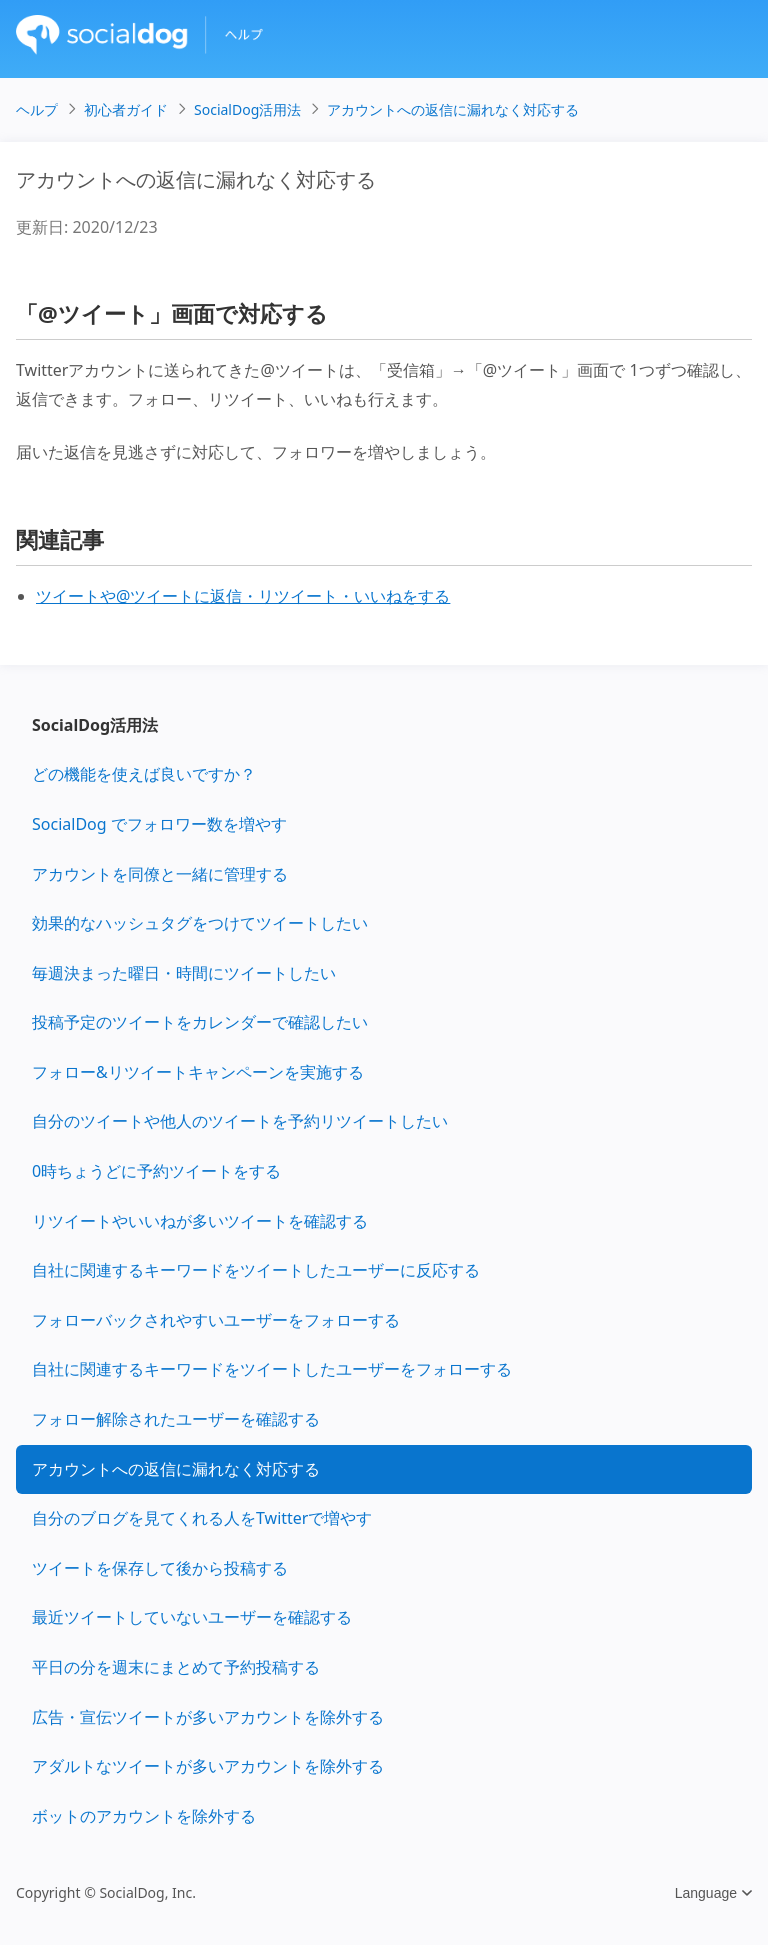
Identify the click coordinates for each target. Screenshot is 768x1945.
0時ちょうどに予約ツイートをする (156, 1171)
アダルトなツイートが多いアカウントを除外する (208, 1766)
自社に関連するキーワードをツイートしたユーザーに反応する (256, 1270)
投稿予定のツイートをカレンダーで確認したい (200, 1022)
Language (713, 1893)
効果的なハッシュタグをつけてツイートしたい (200, 923)
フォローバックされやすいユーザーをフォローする (216, 1320)
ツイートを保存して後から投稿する (160, 1568)
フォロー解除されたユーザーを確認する (176, 1419)
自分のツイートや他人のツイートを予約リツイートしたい (240, 1121)
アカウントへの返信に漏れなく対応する (176, 1469)
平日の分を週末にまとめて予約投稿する (176, 1667)
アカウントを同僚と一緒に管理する (160, 874)
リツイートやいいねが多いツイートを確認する (200, 1221)
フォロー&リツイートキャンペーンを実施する (198, 1072)
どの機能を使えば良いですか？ (144, 774)
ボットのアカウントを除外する (144, 1816)
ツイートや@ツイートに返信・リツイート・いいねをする (243, 596)
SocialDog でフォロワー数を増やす (159, 824)
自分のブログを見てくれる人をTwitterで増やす (202, 1518)
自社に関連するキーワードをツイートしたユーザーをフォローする (272, 1369)
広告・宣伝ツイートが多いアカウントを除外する (208, 1717)
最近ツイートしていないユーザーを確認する (192, 1617)
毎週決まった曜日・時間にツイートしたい (184, 973)
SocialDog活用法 (95, 725)
